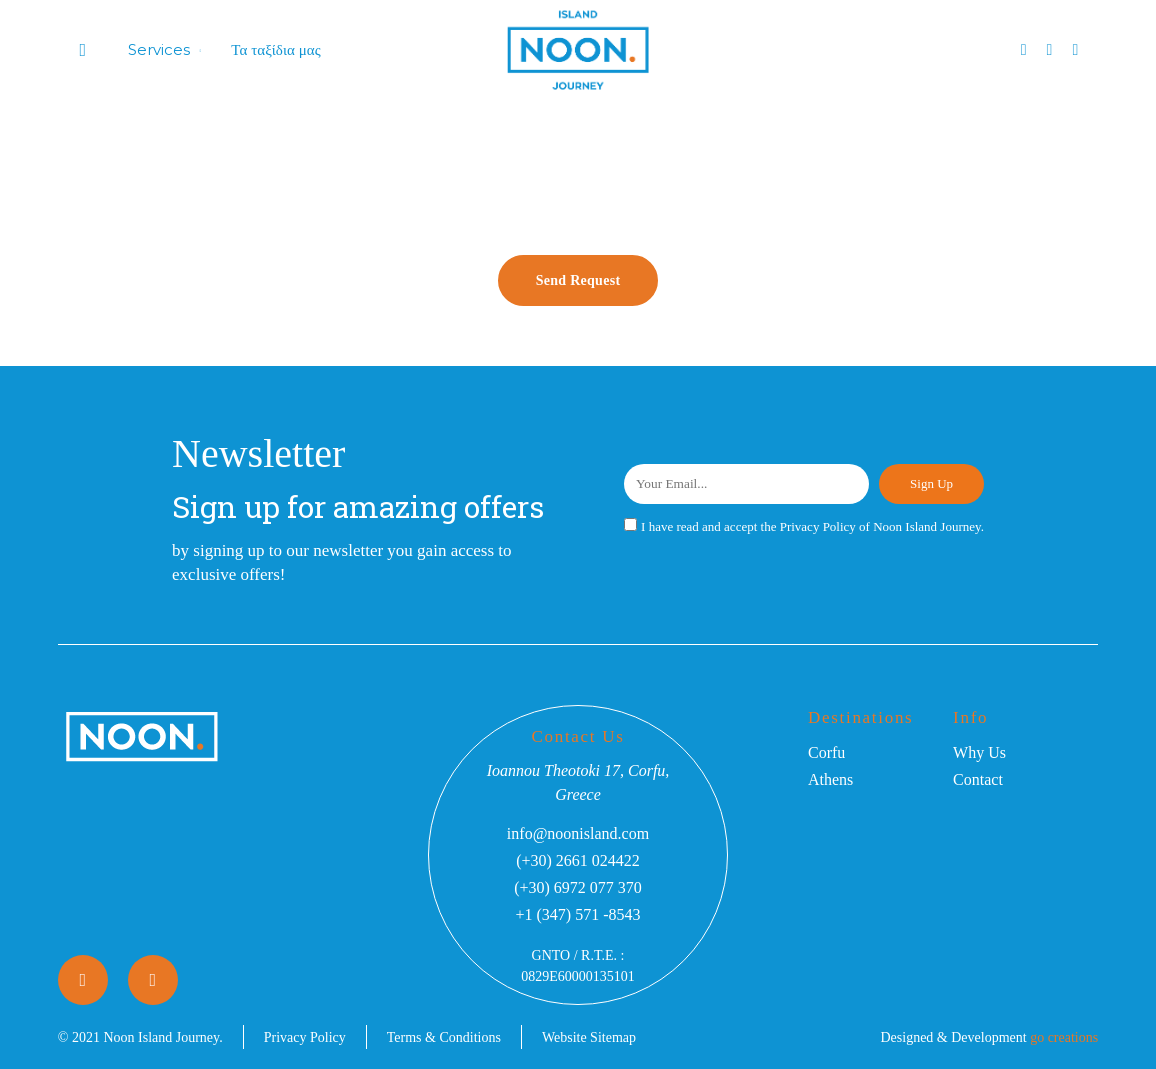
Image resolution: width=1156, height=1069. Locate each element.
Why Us (979, 752)
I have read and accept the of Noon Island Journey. (812, 526)
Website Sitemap (589, 1037)
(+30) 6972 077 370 (578, 887)
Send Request (578, 280)
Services (159, 49)
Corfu (826, 752)
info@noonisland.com (578, 833)
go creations (1064, 1037)
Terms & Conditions (444, 1037)
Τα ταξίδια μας (275, 49)
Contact (978, 779)
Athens (830, 779)
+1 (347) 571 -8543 (577, 914)
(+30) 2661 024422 (578, 860)
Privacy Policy (818, 526)
